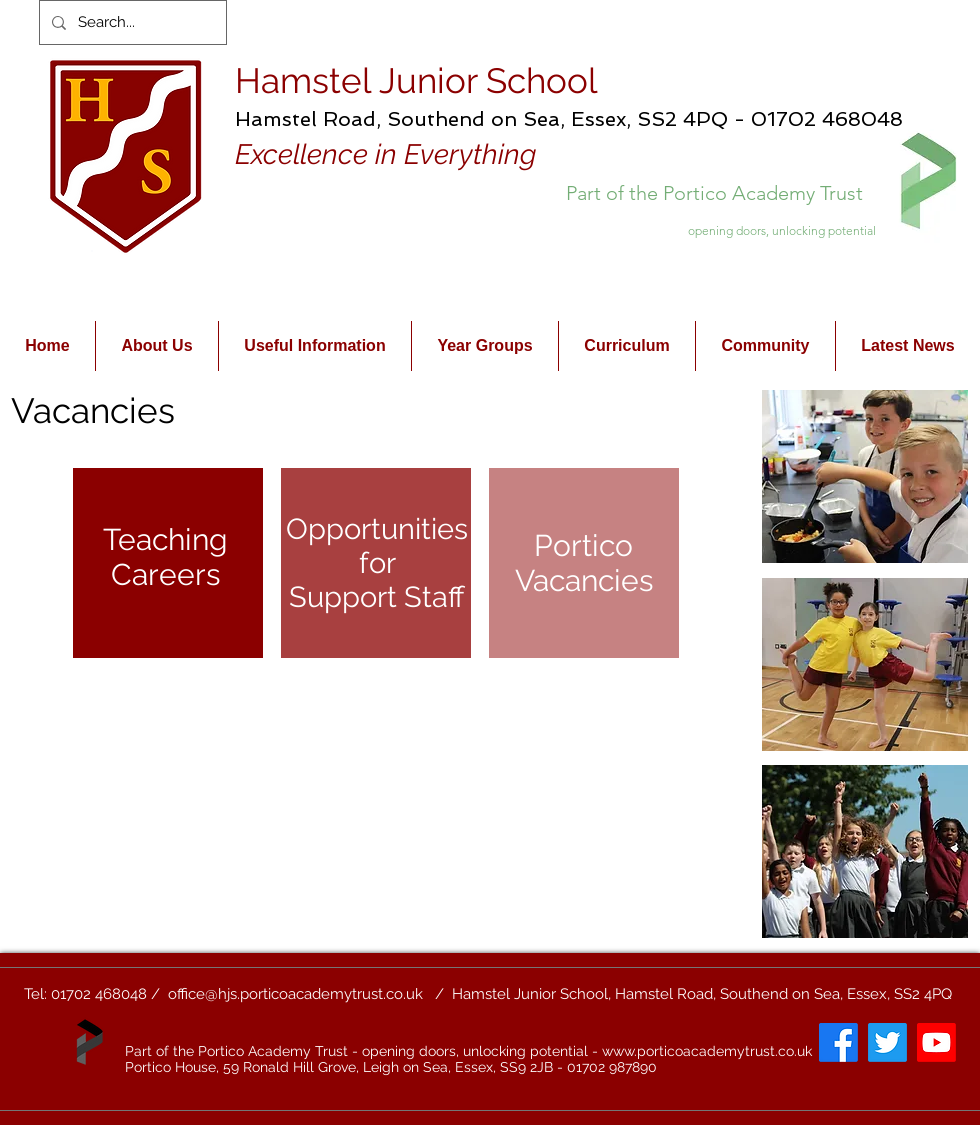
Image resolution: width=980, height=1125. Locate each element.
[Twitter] (887, 1042)
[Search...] (131, 22)
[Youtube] (936, 1042)
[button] (865, 476)
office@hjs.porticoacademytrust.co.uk (295, 994)
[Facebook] (838, 1042)
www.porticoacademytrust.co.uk (707, 1051)
